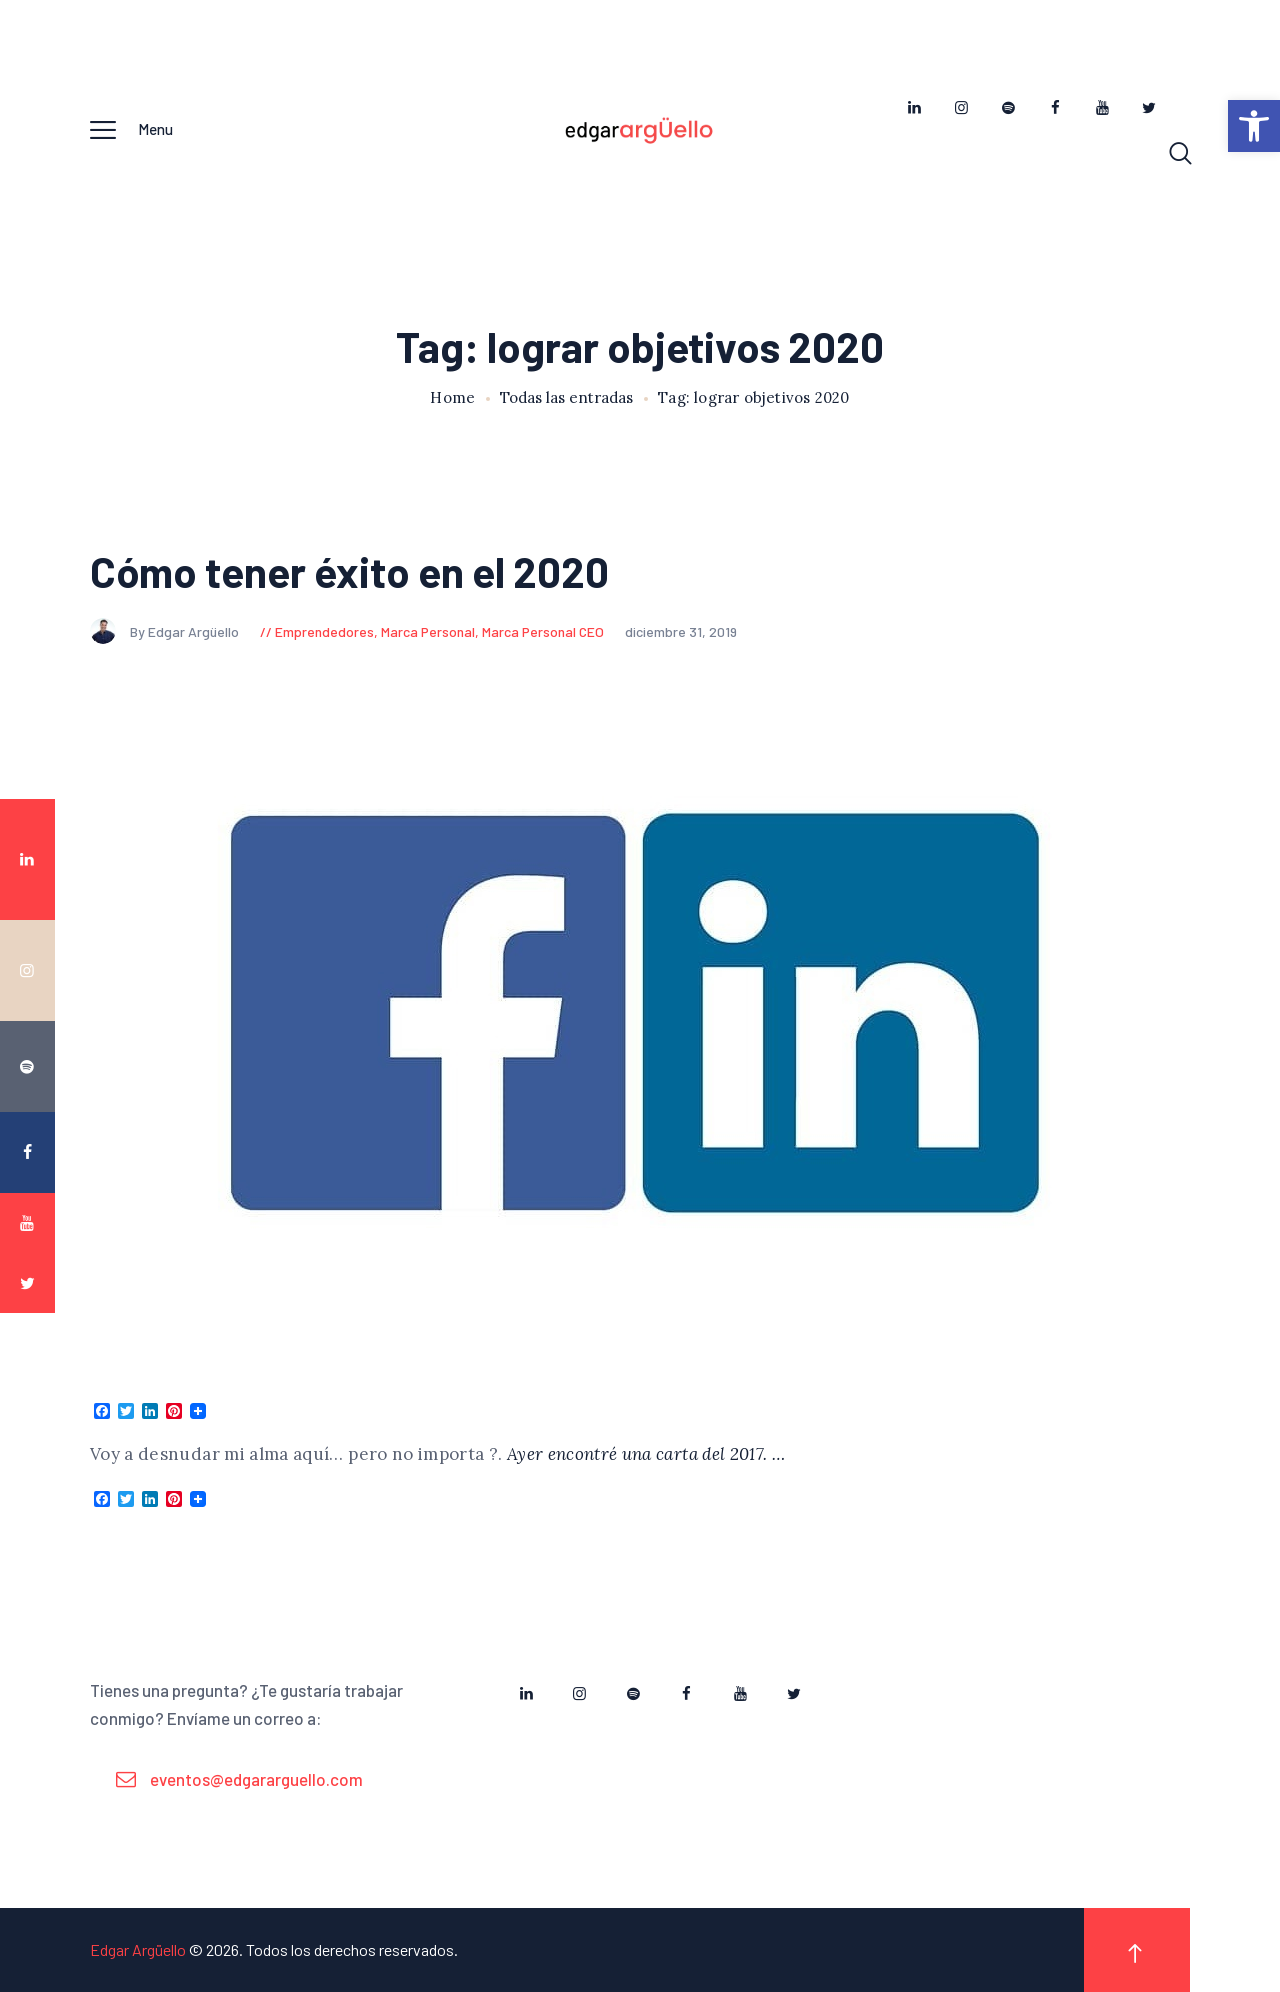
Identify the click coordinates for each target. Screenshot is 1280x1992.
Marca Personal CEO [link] (543, 631)
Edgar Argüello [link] (138, 1949)
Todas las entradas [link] (566, 397)
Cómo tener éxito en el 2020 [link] (349, 571)
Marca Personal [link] (428, 631)
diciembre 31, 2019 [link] (681, 631)
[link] (1254, 126)
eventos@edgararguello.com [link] (256, 1779)
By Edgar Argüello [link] (166, 631)
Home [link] (452, 398)
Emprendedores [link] (324, 631)
